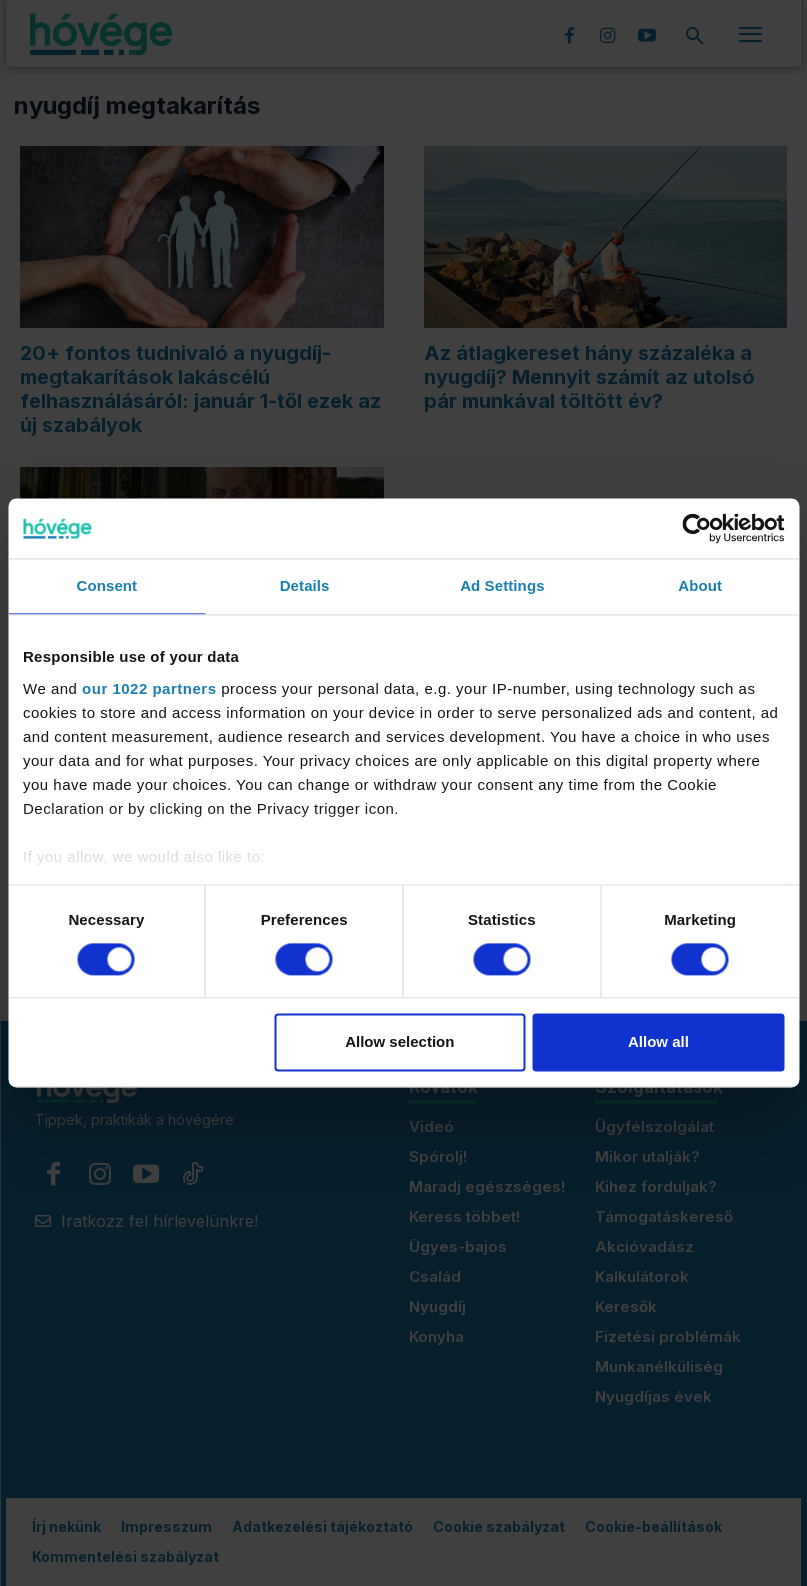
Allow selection (399, 1042)
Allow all (658, 1042)
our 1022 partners (149, 688)
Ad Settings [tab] (502, 585)
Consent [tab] (107, 585)
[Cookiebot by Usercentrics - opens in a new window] (696, 528)
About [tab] (700, 585)
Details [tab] (305, 585)
